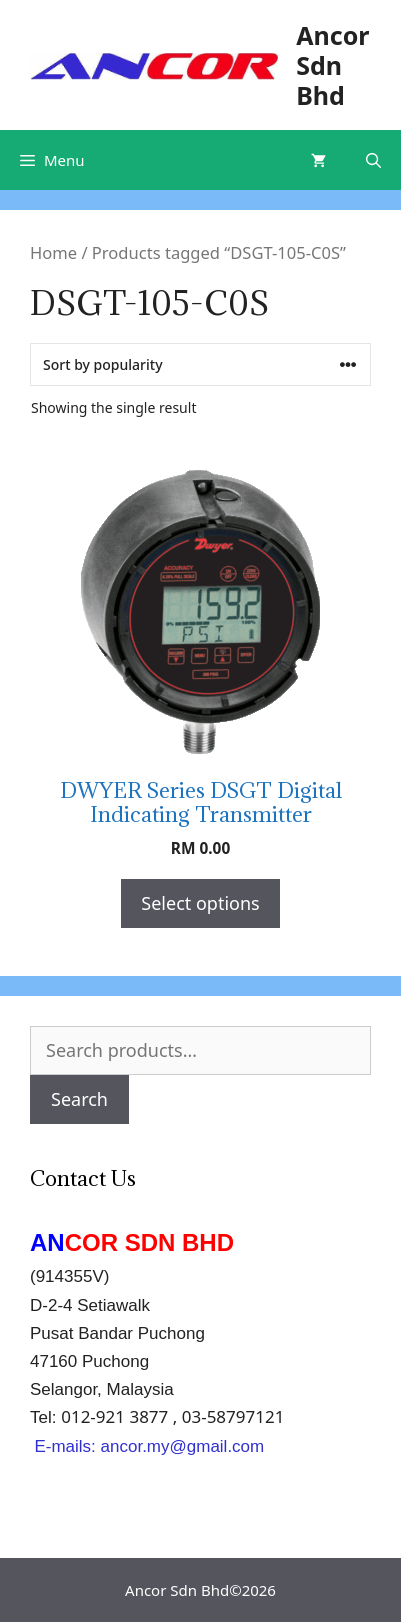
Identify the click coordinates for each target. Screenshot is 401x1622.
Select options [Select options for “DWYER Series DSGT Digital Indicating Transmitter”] (200, 903)
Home (53, 252)
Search (79, 1099)
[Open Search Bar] (373, 160)
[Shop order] (200, 364)
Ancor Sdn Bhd (332, 65)
